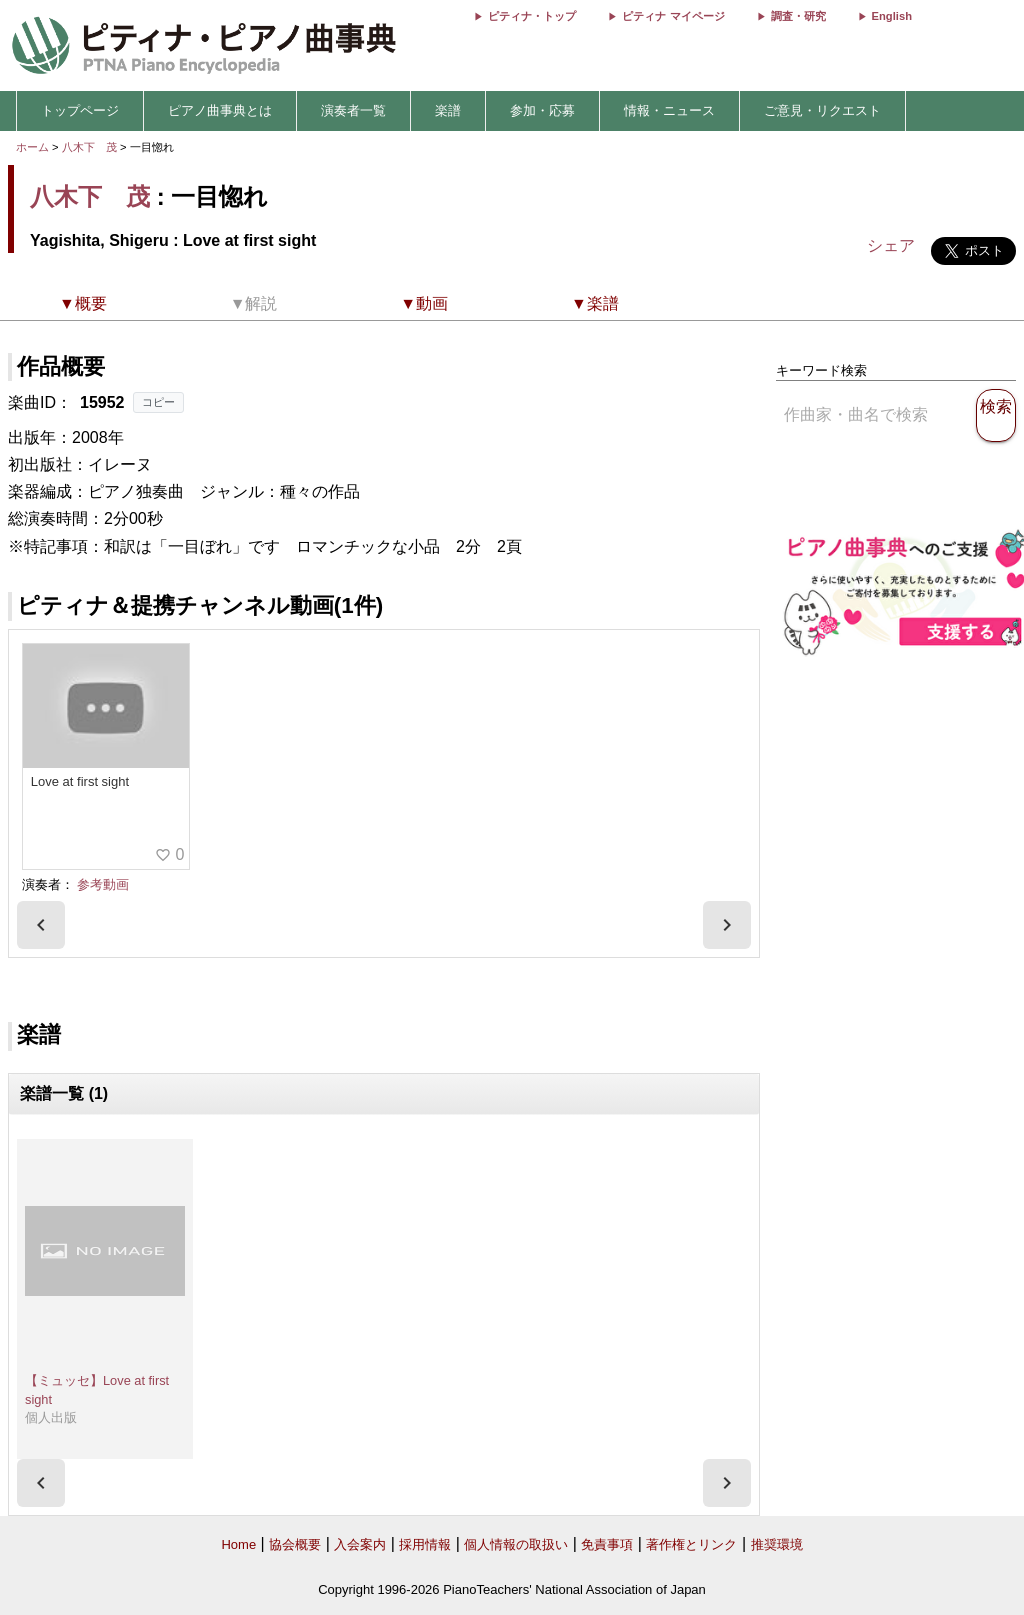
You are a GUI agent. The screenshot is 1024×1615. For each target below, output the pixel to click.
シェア (891, 245)
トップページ (80, 110)
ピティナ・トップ (532, 16)
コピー (158, 402)
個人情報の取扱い (516, 1544)
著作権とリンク (691, 1544)
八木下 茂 (89, 147)
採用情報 (425, 1544)
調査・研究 (798, 16)
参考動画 (103, 884)
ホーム (32, 147)
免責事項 (607, 1544)
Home (238, 1544)
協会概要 (295, 1544)
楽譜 (448, 110)
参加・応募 (542, 110)
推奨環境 (777, 1544)
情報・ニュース (669, 110)
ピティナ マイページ (673, 16)
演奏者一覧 (353, 110)
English (892, 16)
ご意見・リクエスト (822, 110)
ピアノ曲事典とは (220, 110)
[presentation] (41, 925)
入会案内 (360, 1544)
